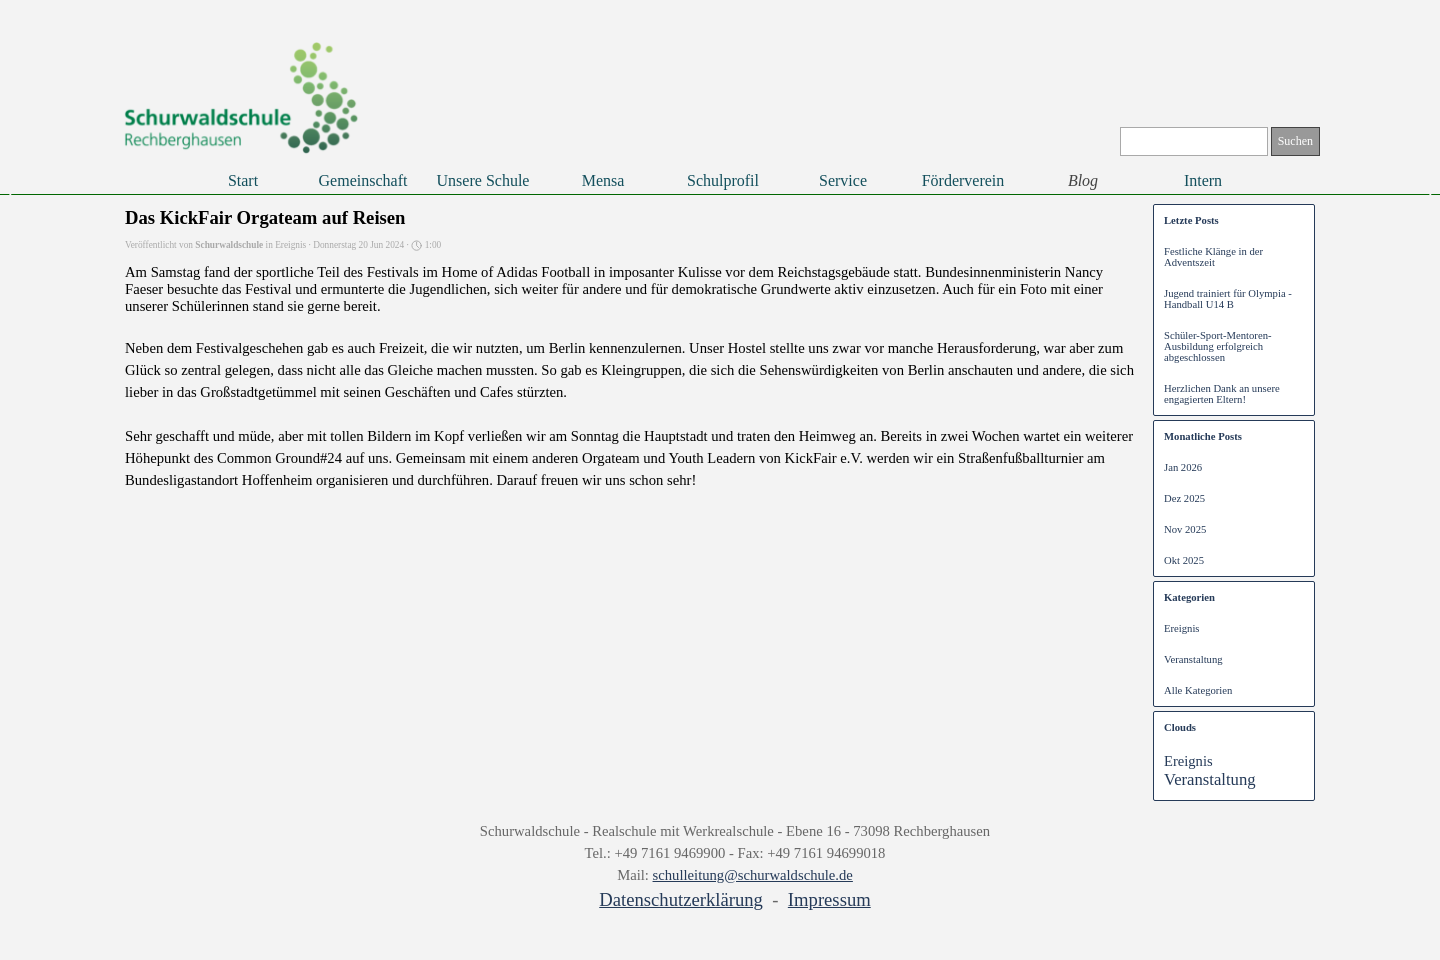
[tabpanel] (735, 867)
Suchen (1295, 141)
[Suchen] (1194, 141)
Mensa (603, 180)
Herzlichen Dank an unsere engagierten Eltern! (1222, 394)
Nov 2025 (1185, 529)
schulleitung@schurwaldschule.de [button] (753, 875)
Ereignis (1182, 628)
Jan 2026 (1183, 467)
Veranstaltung (1193, 659)
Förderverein (963, 180)
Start (243, 180)
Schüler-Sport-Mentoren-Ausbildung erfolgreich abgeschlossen (1218, 346)
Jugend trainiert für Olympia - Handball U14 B (1228, 299)
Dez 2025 (1184, 498)
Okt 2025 (1184, 560)
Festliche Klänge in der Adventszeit (1213, 257)
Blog (1083, 180)
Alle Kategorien (1198, 690)
